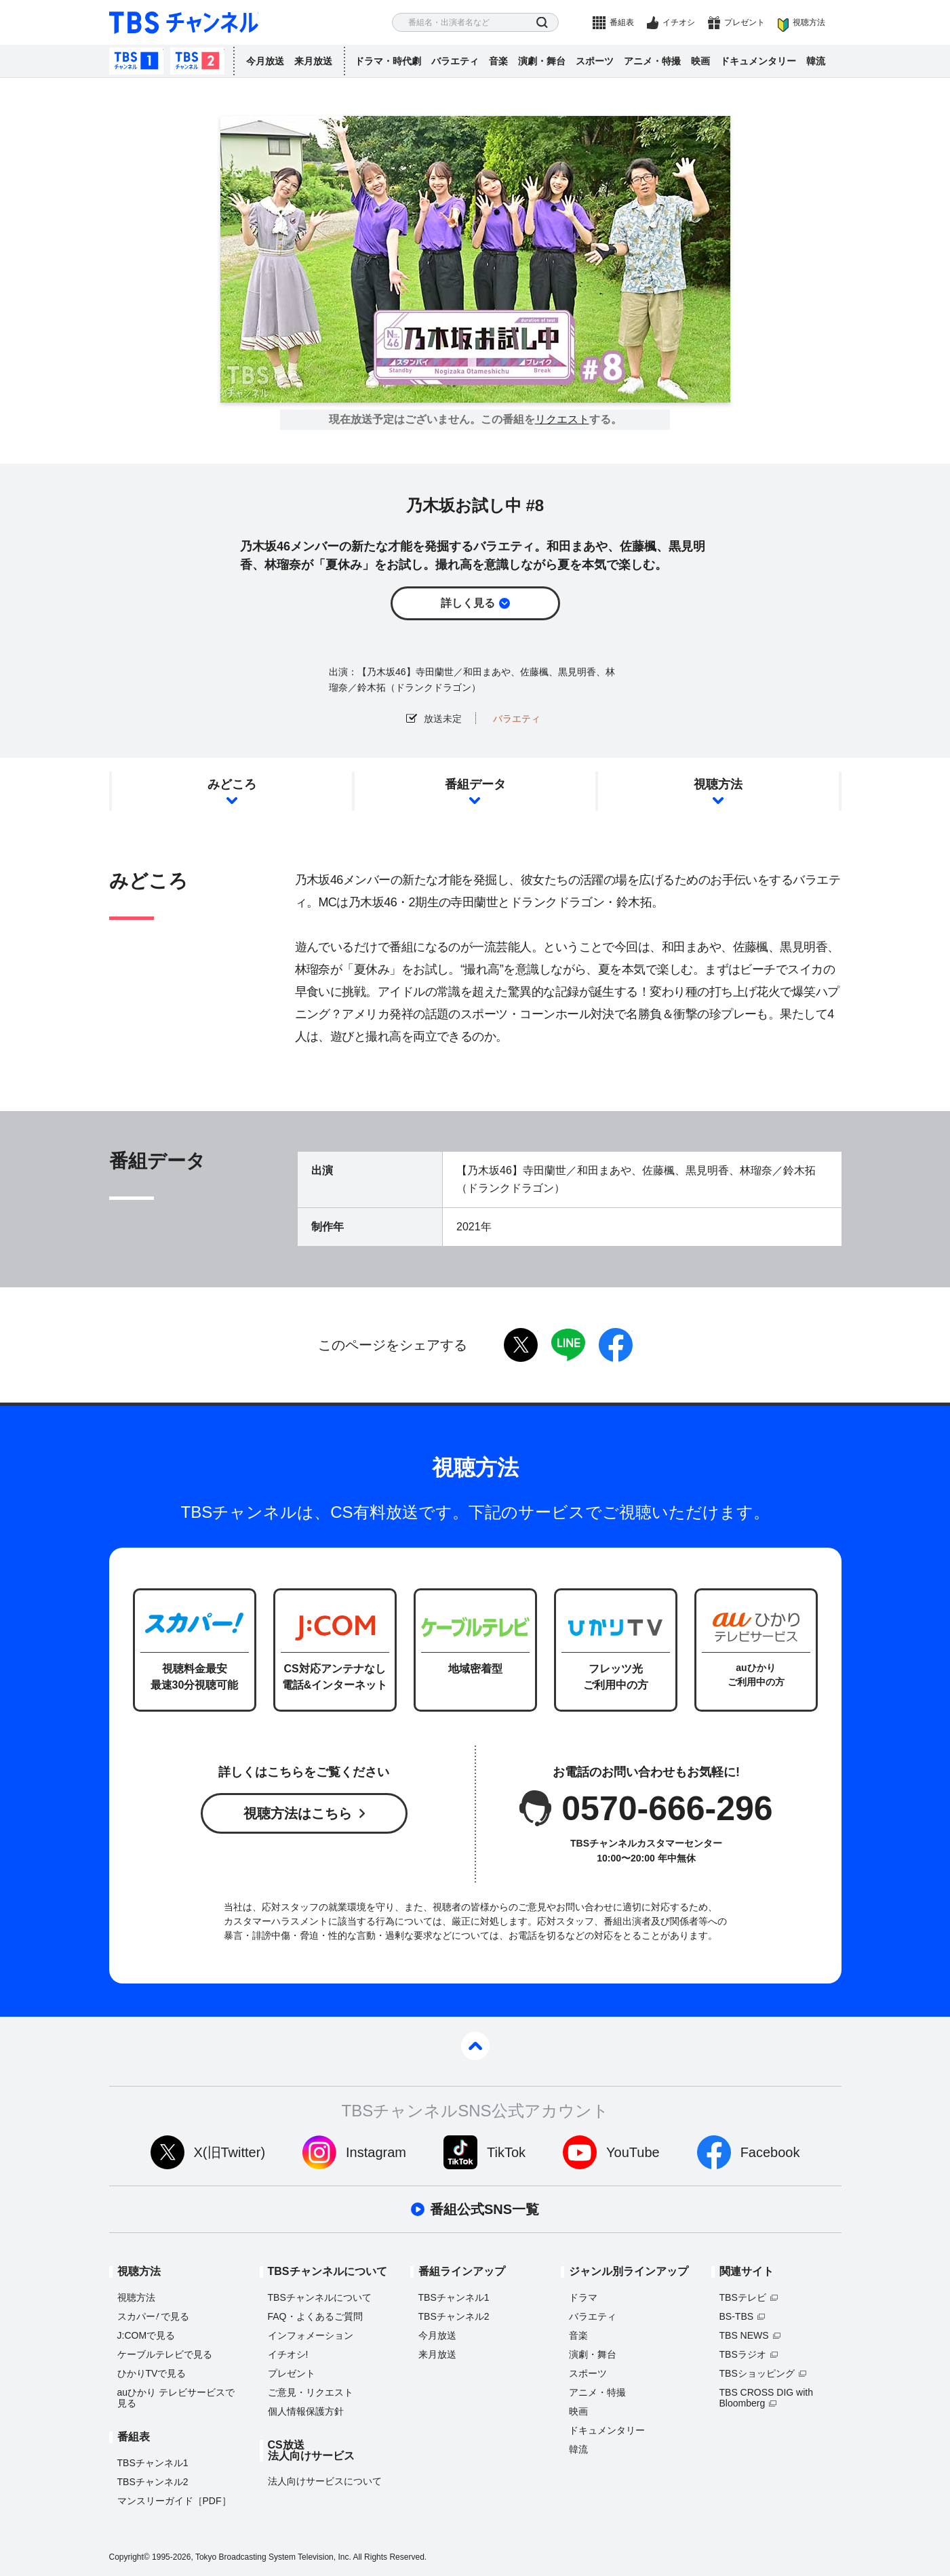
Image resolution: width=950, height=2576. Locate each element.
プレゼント (744, 22)
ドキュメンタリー (758, 61)
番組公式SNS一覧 (484, 2209)
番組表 (622, 22)
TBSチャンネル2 (197, 61)
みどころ (231, 784)
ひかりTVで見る (151, 2373)
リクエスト (562, 419)
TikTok (506, 2152)
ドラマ (583, 2297)
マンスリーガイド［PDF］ (174, 2500)
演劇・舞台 (542, 61)
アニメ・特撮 (652, 61)
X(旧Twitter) (230, 2152)
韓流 (815, 61)
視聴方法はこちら (297, 1813)
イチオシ (678, 22)
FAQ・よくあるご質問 (315, 2316)
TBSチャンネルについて (320, 2297)
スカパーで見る (153, 2316)
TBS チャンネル (183, 23)
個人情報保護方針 (306, 2411)
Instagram (376, 2152)
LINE (568, 1345)
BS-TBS (736, 2316)
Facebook (770, 2152)
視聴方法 (809, 22)
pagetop (475, 2046)
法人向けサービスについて (325, 2481)
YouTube (633, 2152)
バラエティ (455, 61)
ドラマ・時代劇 (388, 61)
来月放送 (313, 61)
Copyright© (129, 2557)
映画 (700, 61)
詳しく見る (468, 603)
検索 (542, 22)
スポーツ (595, 61)
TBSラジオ (742, 2354)
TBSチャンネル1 (136, 61)
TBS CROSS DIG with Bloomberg (766, 2398)
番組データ (475, 784)
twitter (521, 1345)
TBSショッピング (757, 2373)
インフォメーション (310, 2335)
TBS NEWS (744, 2335)
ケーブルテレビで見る (164, 2354)
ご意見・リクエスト (310, 2392)
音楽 (498, 61)
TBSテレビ (742, 2297)
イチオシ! (288, 2354)
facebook (616, 1345)
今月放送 (265, 61)
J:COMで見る (146, 2335)
